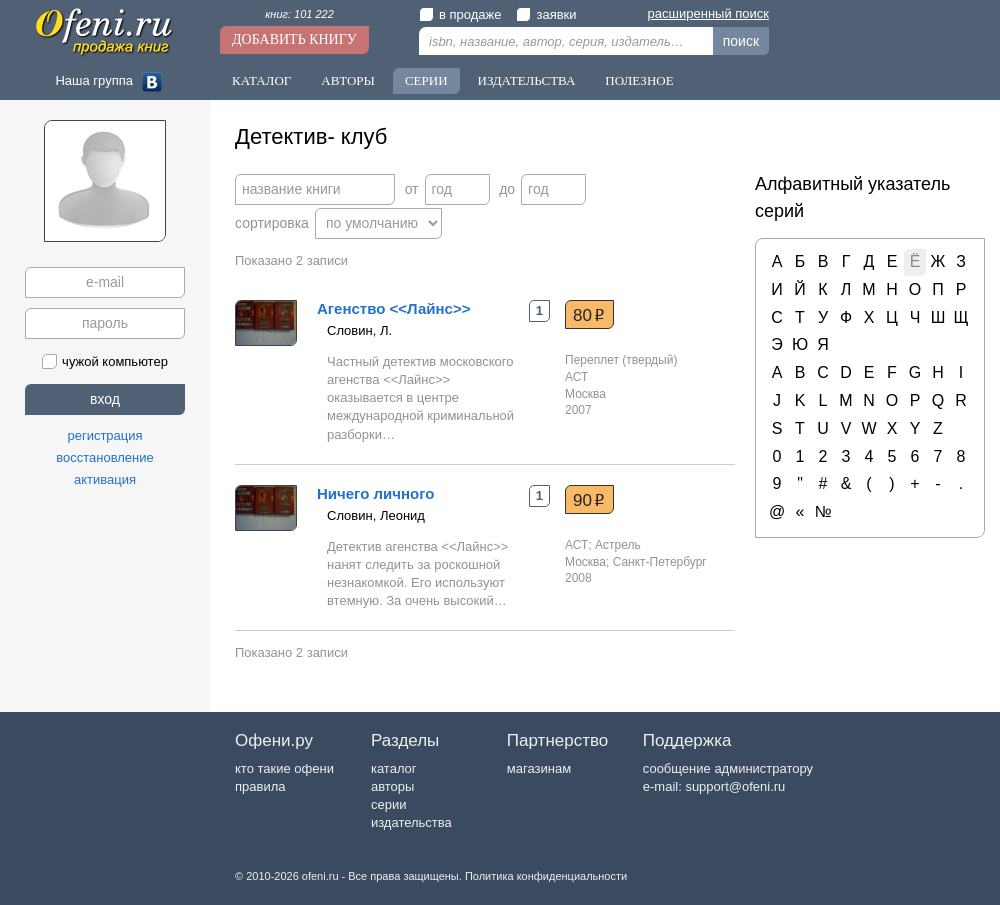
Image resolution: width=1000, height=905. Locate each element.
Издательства (527, 80)
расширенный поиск (708, 13)
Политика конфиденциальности (546, 876)
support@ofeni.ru (735, 786)
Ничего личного (375, 493)
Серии (426, 80)
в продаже (460, 14)
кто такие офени (284, 768)
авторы (392, 786)
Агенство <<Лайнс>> (393, 308)
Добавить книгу (294, 39)
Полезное (639, 80)
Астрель (618, 545)
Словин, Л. (359, 330)
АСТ (576, 377)
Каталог (261, 80)
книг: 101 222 (299, 14)
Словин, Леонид (376, 515)
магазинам (539, 768)
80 (589, 315)
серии (388, 804)
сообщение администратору (728, 768)
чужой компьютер (105, 361)
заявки (546, 14)
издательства (411, 822)
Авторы (348, 80)
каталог (394, 768)
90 (589, 500)
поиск (741, 41)
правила (260, 786)
